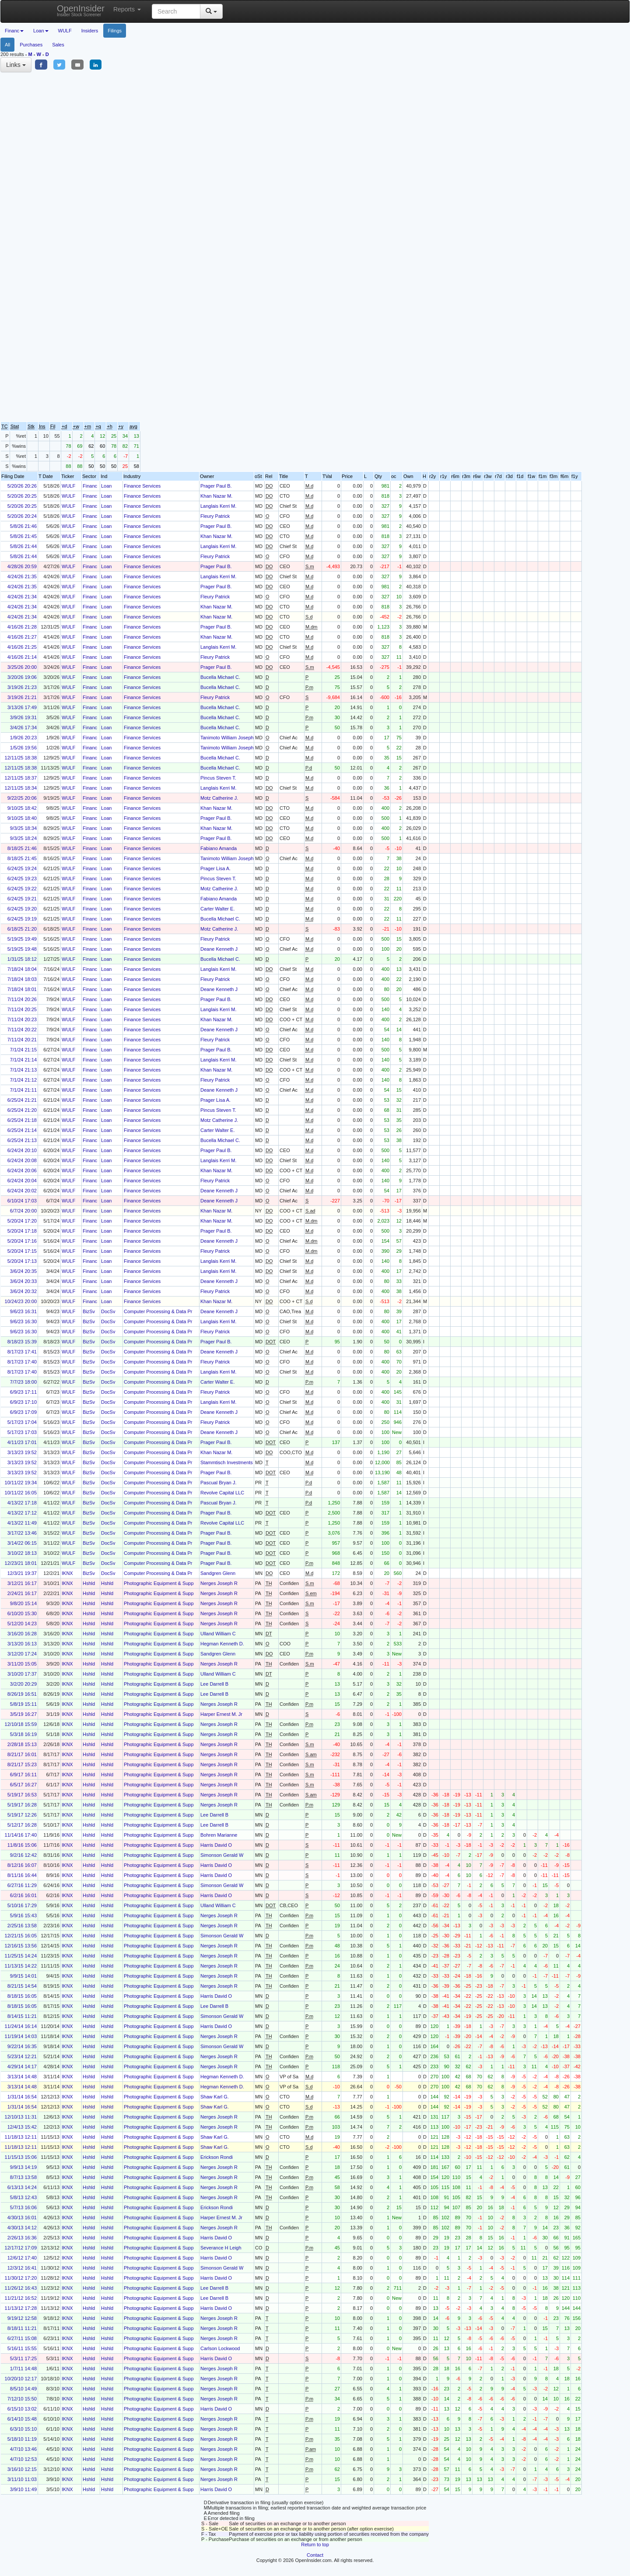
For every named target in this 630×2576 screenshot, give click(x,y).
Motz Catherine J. (219, 798)
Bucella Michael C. (220, 677)
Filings (115, 30)
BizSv (89, 1311)
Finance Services (142, 485)
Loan (106, 485)
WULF (65, 30)
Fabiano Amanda (218, 848)
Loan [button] (40, 30)
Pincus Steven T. (218, 777)
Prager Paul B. (216, 485)
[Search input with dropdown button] (176, 11)
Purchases (31, 44)
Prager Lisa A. (215, 868)
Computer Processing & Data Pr (158, 1311)
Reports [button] (127, 9)
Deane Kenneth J (219, 949)
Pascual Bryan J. (218, 1482)
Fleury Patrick (215, 516)
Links (16, 64)
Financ (90, 485)
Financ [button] (14, 30)
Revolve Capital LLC (222, 1492)
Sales (58, 44)
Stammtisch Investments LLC (231, 1462)
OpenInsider (81, 10)
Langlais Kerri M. (218, 506)
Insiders (89, 30)
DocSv (108, 1311)
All (7, 44)
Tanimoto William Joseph (227, 737)
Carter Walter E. (217, 908)
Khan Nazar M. (216, 496)
